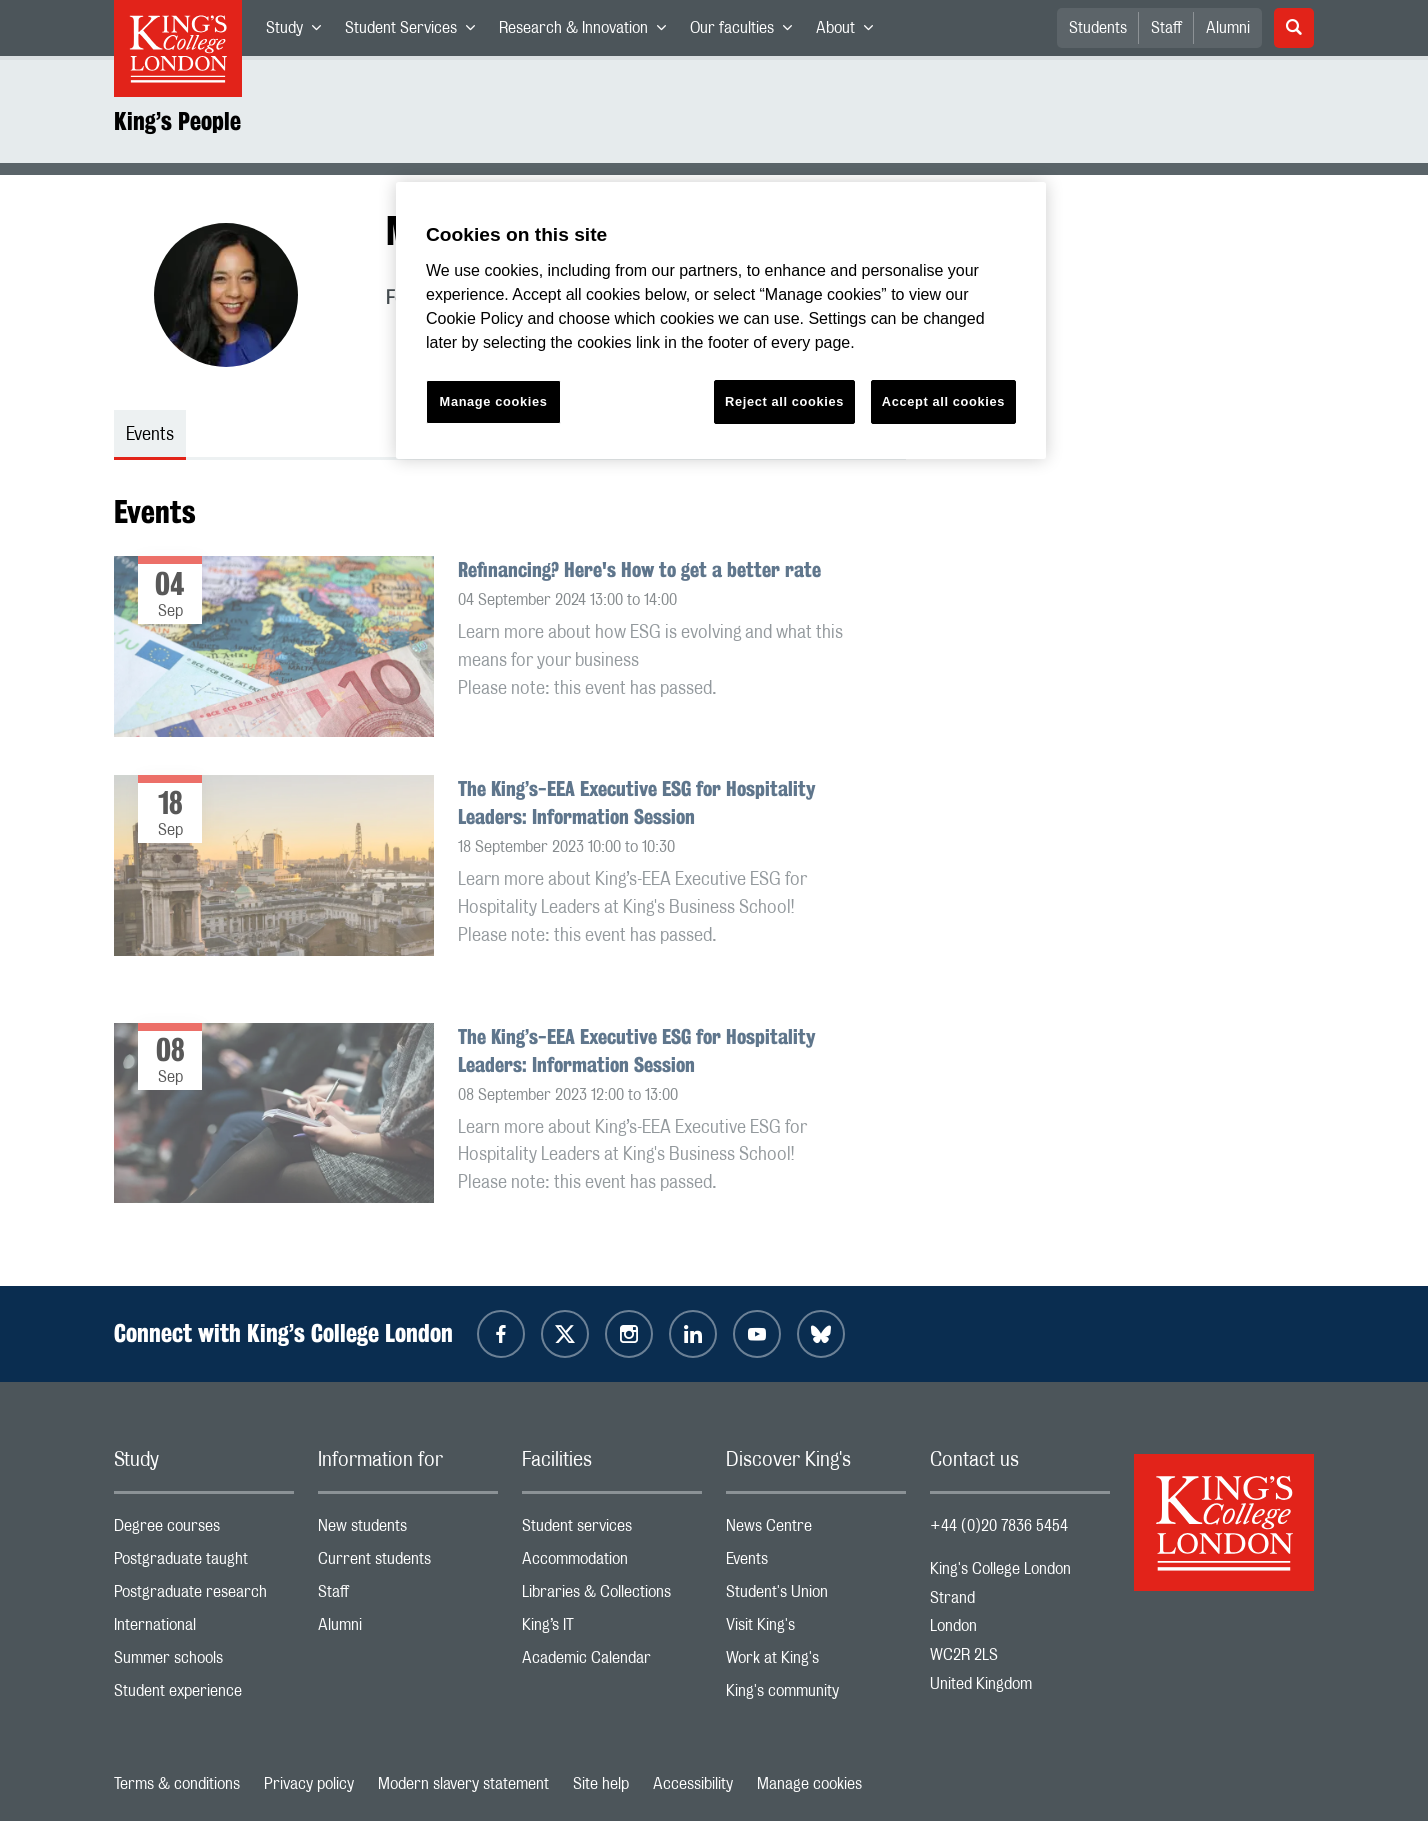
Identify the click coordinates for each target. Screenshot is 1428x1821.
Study (299, 32)
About (850, 32)
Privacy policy (309, 1784)
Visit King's (816, 1629)
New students (408, 1530)
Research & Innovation (588, 32)
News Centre (816, 1530)
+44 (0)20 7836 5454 (999, 1526)
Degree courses (204, 1530)
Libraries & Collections (612, 1596)
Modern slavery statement (463, 1784)
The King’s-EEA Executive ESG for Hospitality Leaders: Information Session (636, 802)
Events (816, 1563)
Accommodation (612, 1563)
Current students (408, 1563)
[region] (721, 320)
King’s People (177, 121)
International (204, 1629)
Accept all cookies (943, 401)
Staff (1166, 28)
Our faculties (747, 32)
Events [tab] (150, 435)
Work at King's (816, 1662)
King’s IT (612, 1629)
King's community (816, 1695)
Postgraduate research (204, 1596)
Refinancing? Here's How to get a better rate (639, 569)
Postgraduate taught (204, 1563)
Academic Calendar (612, 1662)
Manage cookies (809, 1784)
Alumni (1228, 28)
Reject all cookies (784, 401)
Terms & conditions (177, 1784)
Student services (612, 1530)
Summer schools (204, 1662)
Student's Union (816, 1596)
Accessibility (693, 1784)
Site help (601, 1784)
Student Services (416, 32)
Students (1098, 28)
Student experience (204, 1695)
